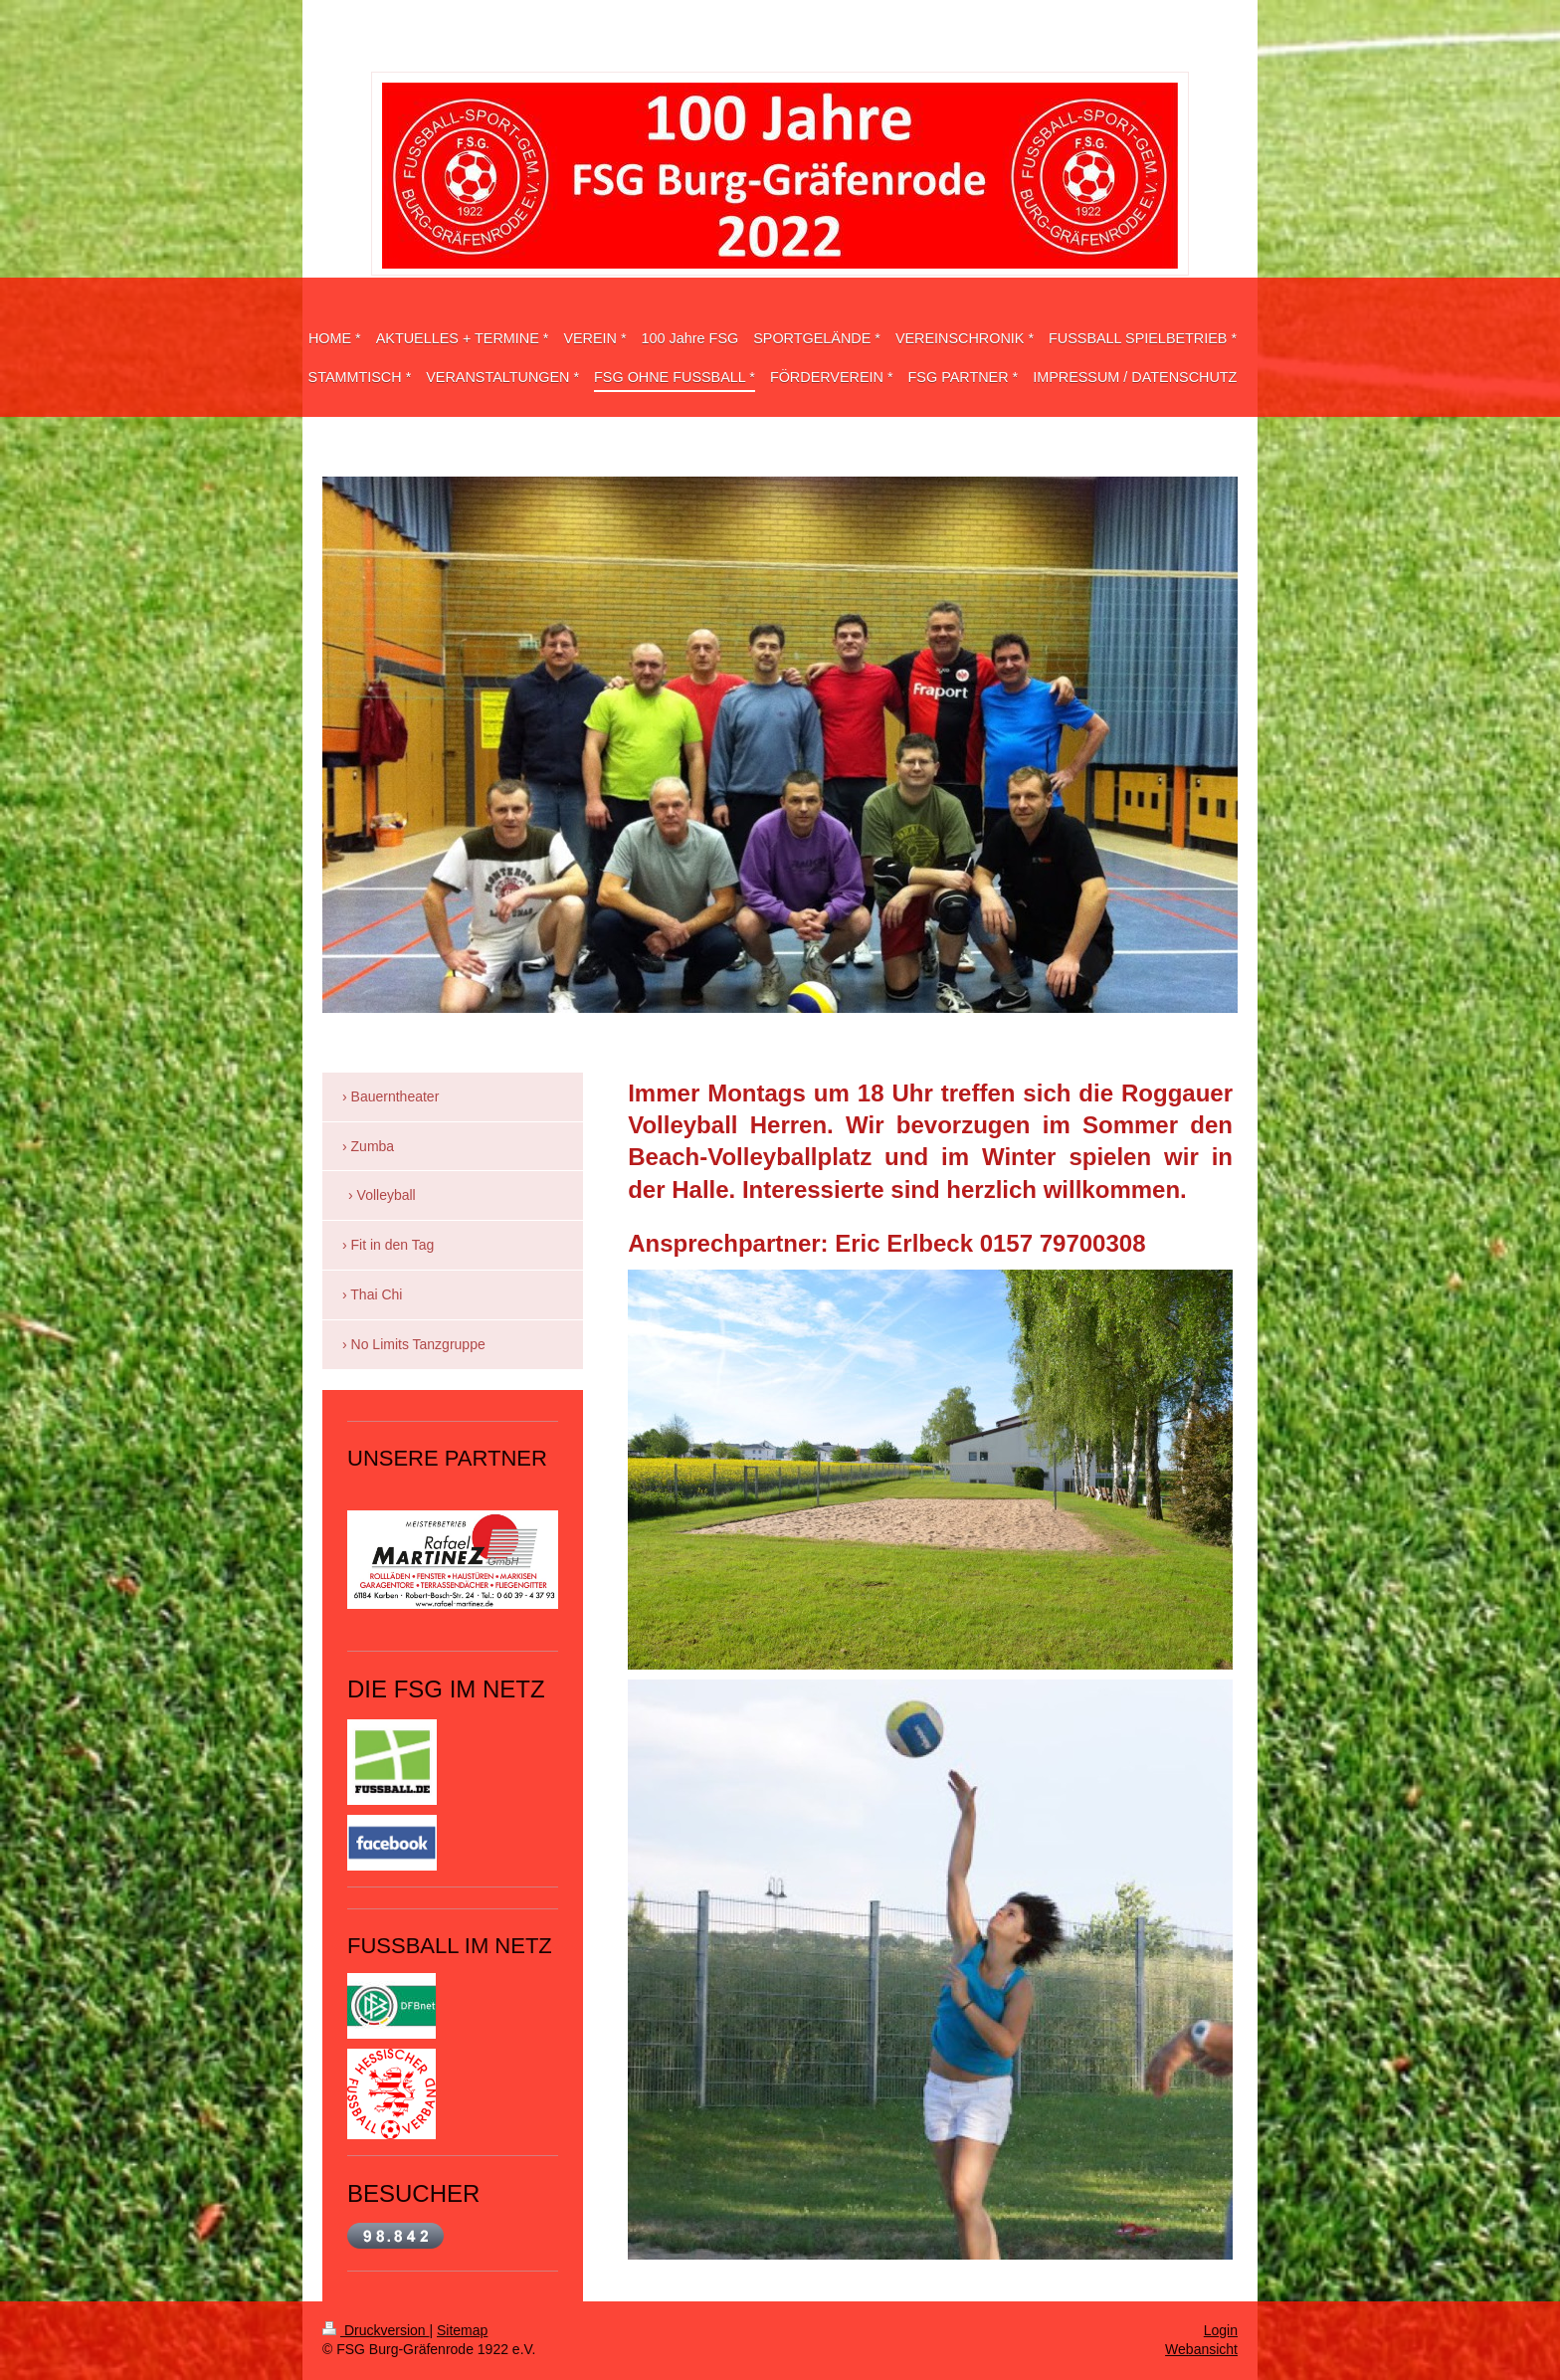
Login (1221, 2330)
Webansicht (1201, 2349)
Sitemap (462, 2330)
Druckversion (375, 2330)
